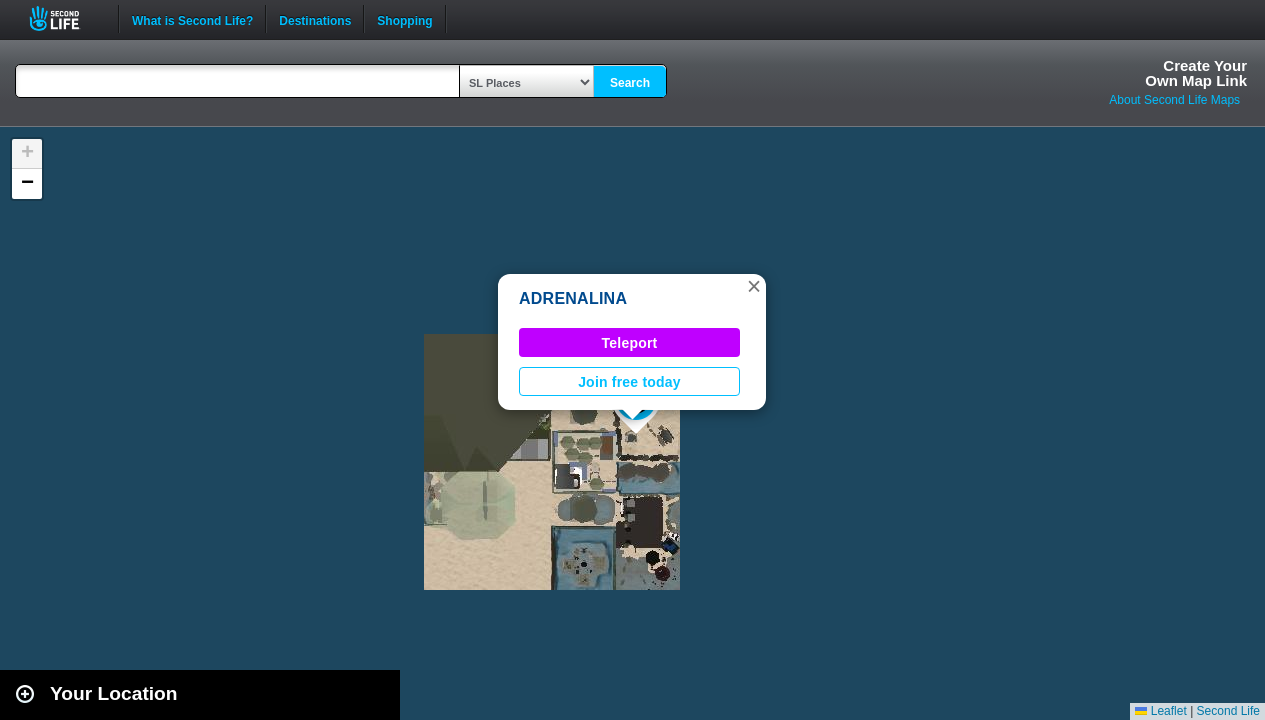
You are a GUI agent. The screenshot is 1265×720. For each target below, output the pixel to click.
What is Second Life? (192, 19)
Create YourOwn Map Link (1196, 73)
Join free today (629, 382)
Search (630, 83)
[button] (754, 286)
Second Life (65, 18)
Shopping (404, 19)
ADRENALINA (573, 298)
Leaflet (1160, 711)
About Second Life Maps (1174, 100)
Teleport (630, 343)
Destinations (315, 19)
